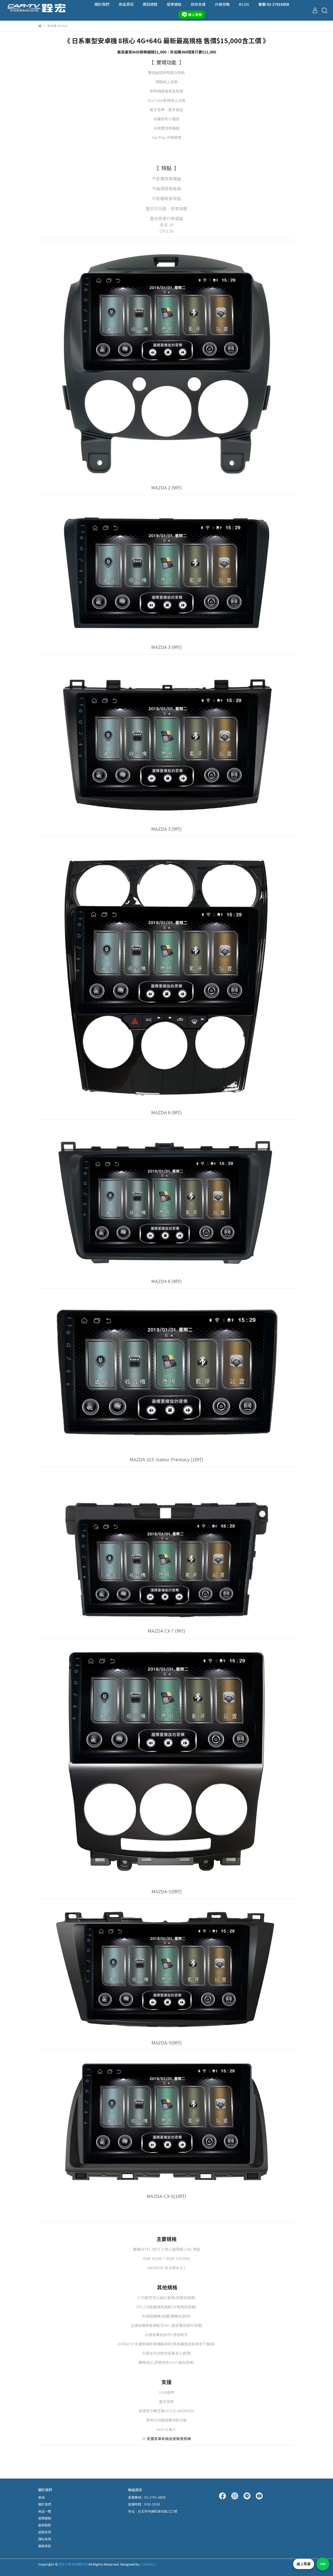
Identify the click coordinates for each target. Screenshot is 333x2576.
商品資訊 (126, 4)
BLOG (244, 4)
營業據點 (174, 4)
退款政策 (44, 2532)
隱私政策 (44, 2539)
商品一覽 (44, 2511)
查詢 (41, 2497)
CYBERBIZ (147, 2564)
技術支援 (198, 4)
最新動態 (44, 2525)
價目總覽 (150, 4)
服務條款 (44, 2546)
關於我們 (102, 4)
